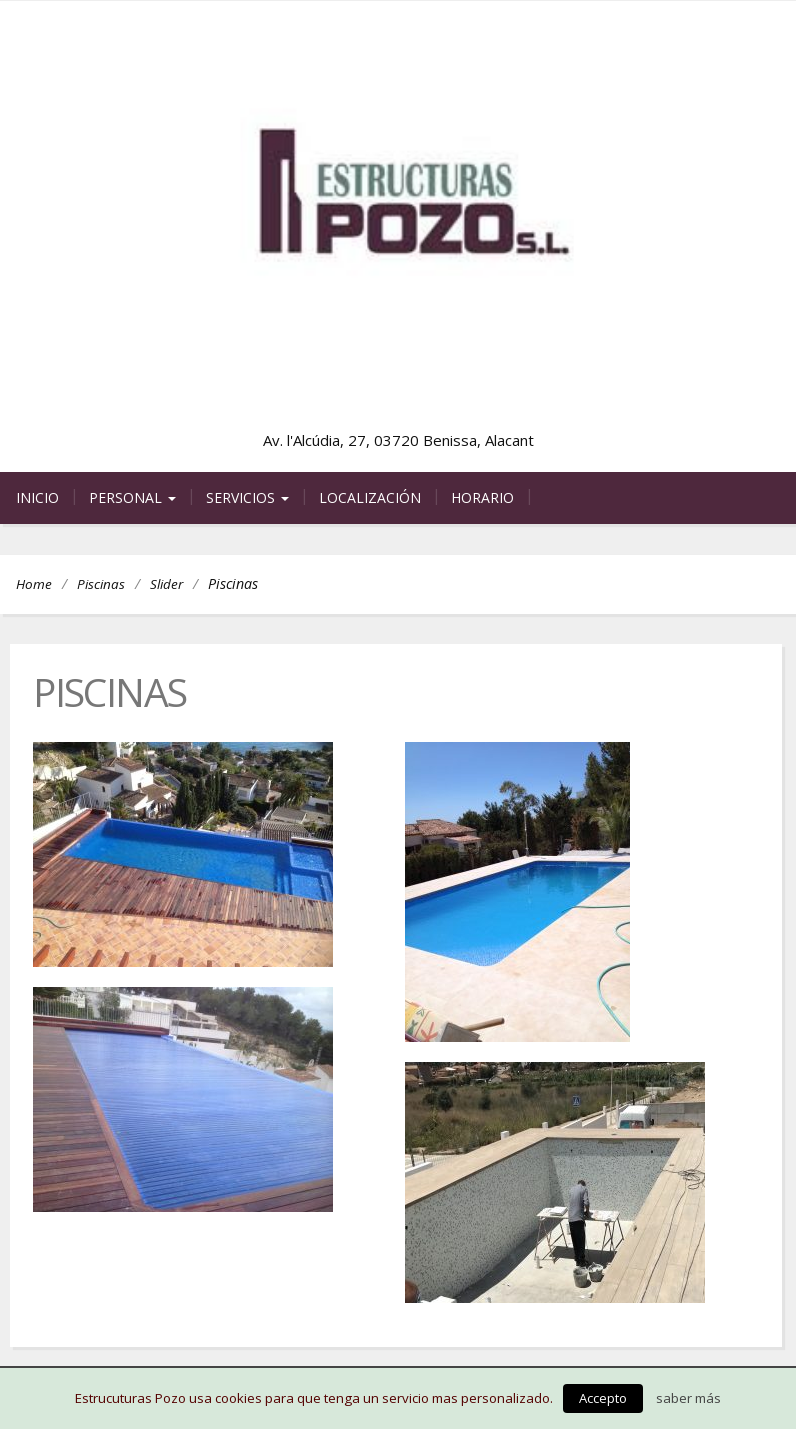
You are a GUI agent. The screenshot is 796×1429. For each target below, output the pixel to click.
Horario (482, 497)
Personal (132, 497)
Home (34, 584)
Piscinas (101, 584)
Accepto (603, 1398)
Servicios (247, 497)
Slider (166, 584)
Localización (370, 497)
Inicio (37, 497)
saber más (688, 1398)
